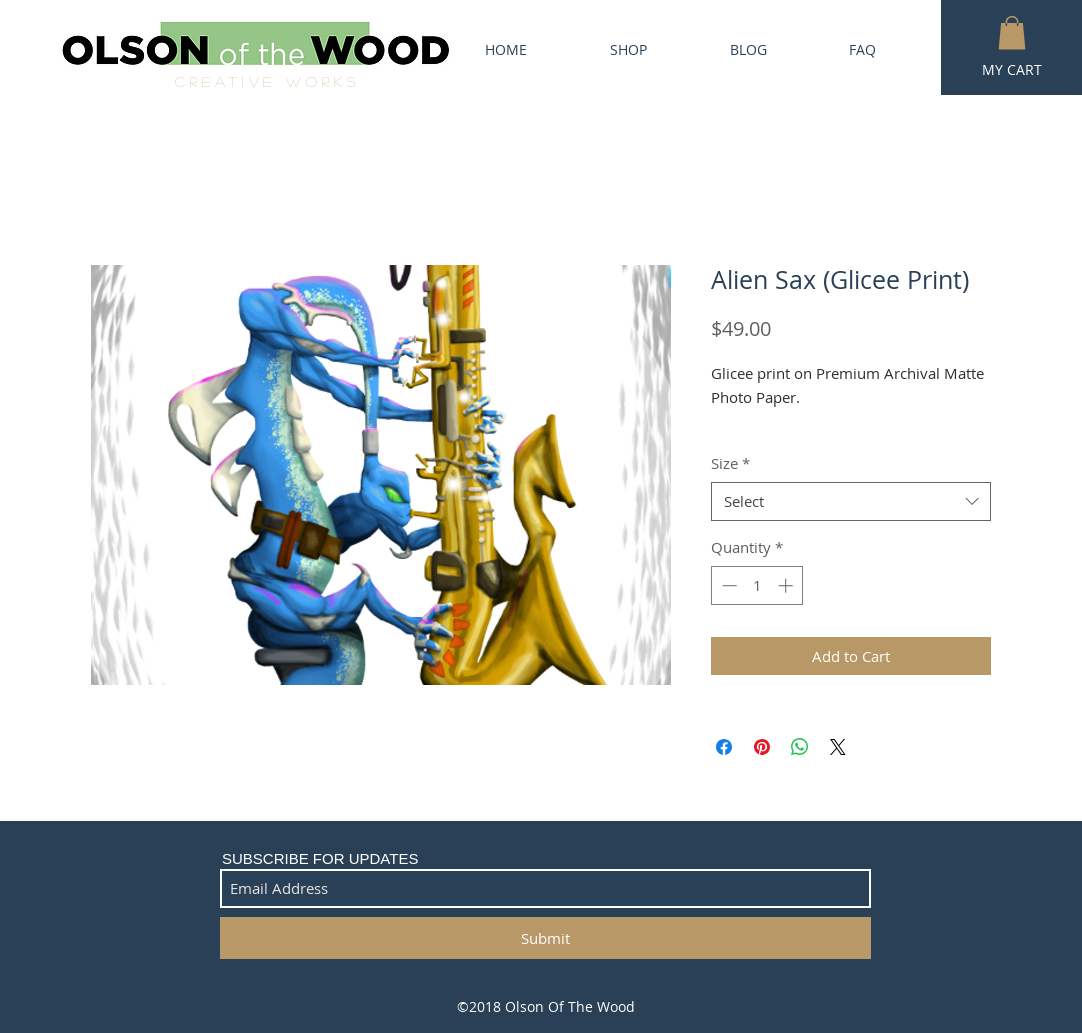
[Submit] (545, 938)
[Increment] (787, 585)
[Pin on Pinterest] (762, 747)
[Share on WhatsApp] (800, 747)
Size (730, 463)
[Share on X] (838, 747)
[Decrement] (727, 585)
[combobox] (851, 501)
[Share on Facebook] (724, 747)
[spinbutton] (757, 585)
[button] (1012, 32)
